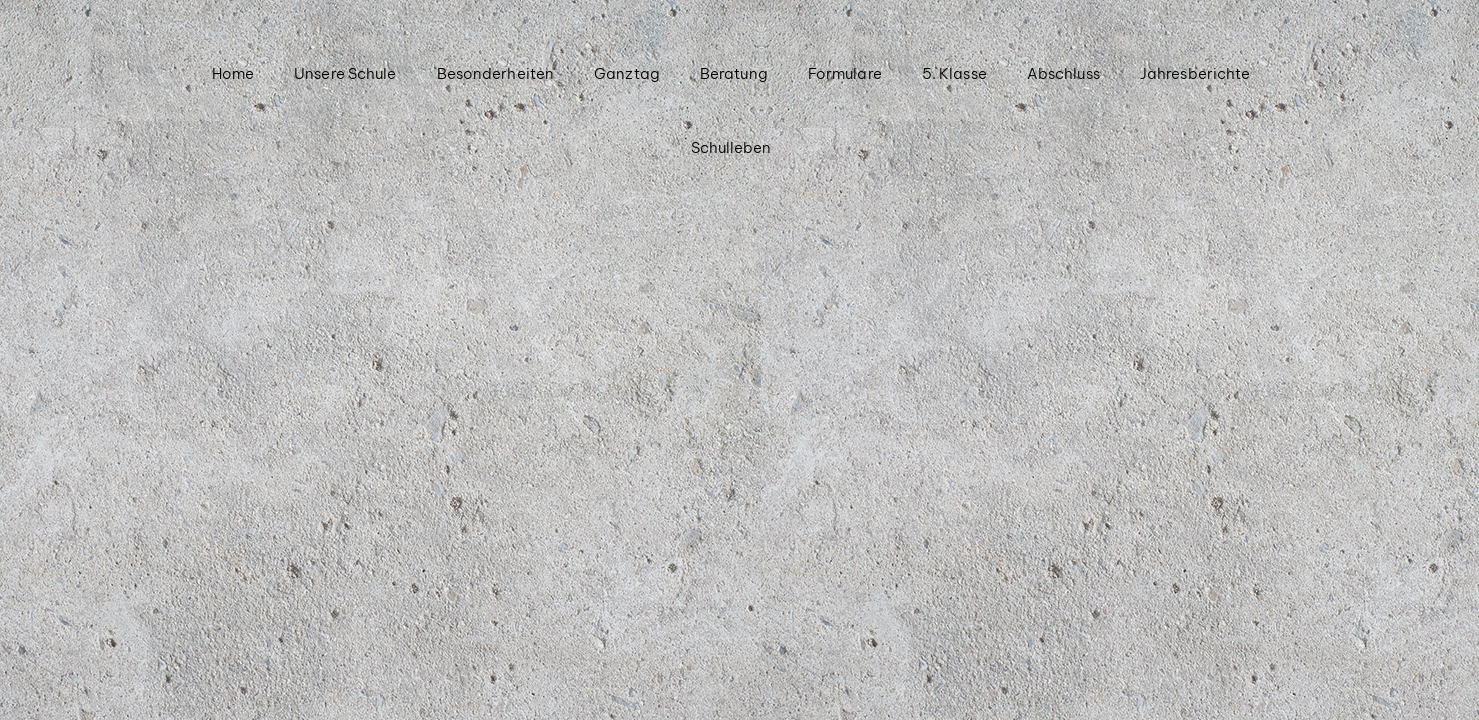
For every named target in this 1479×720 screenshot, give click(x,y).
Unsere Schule (345, 73)
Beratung (734, 73)
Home (233, 73)
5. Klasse (954, 73)
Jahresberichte (1195, 73)
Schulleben (731, 147)
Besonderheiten (495, 73)
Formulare (845, 73)
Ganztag (627, 73)
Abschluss (1063, 73)
